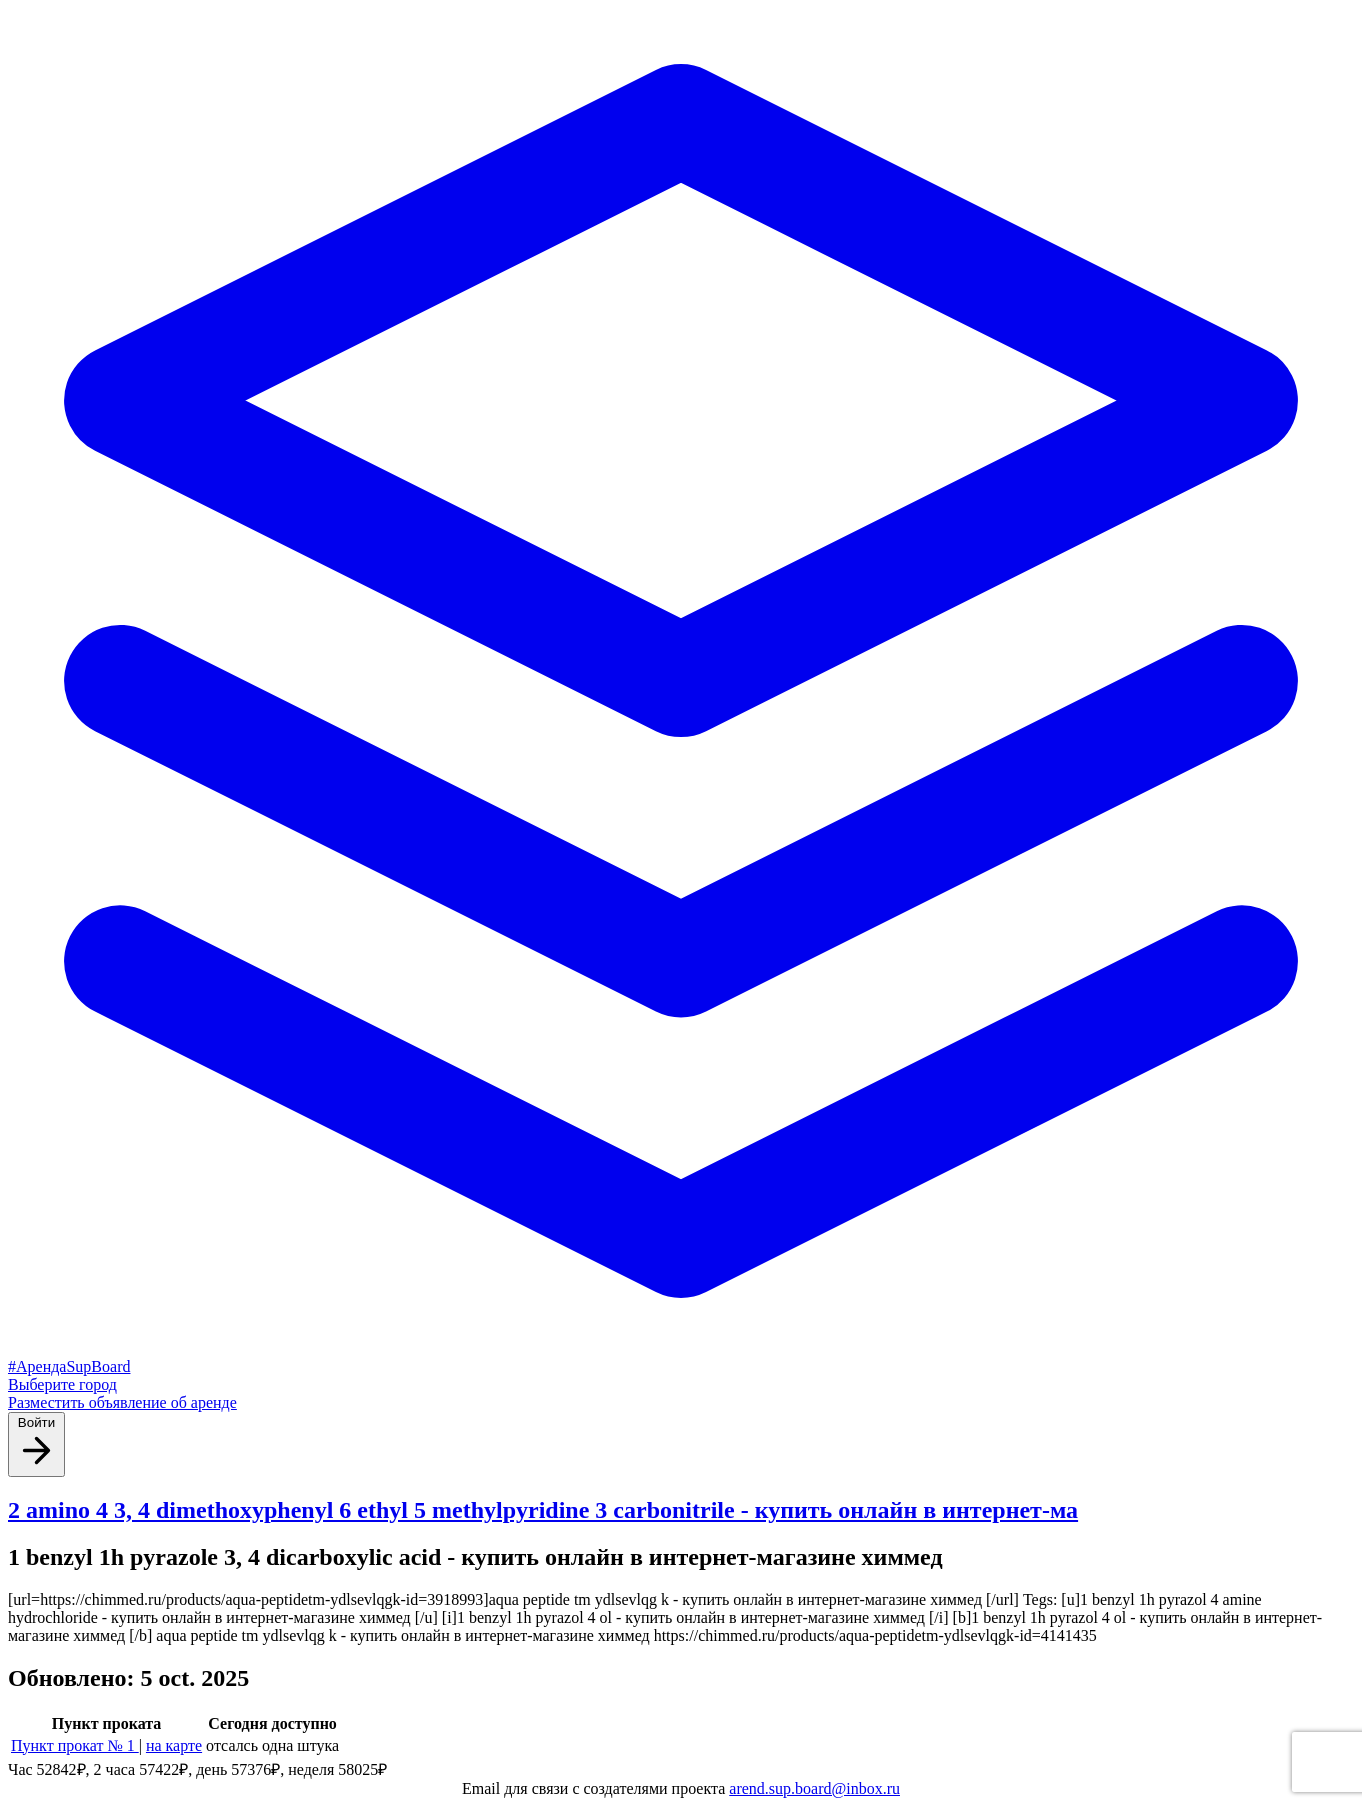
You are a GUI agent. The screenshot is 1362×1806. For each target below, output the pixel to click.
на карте (174, 1745)
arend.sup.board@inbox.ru (814, 1788)
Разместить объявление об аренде (122, 1402)
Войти (36, 1443)
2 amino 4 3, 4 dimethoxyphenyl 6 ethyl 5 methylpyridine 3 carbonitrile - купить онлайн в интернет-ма (543, 1510)
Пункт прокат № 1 (75, 1745)
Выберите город (62, 1384)
